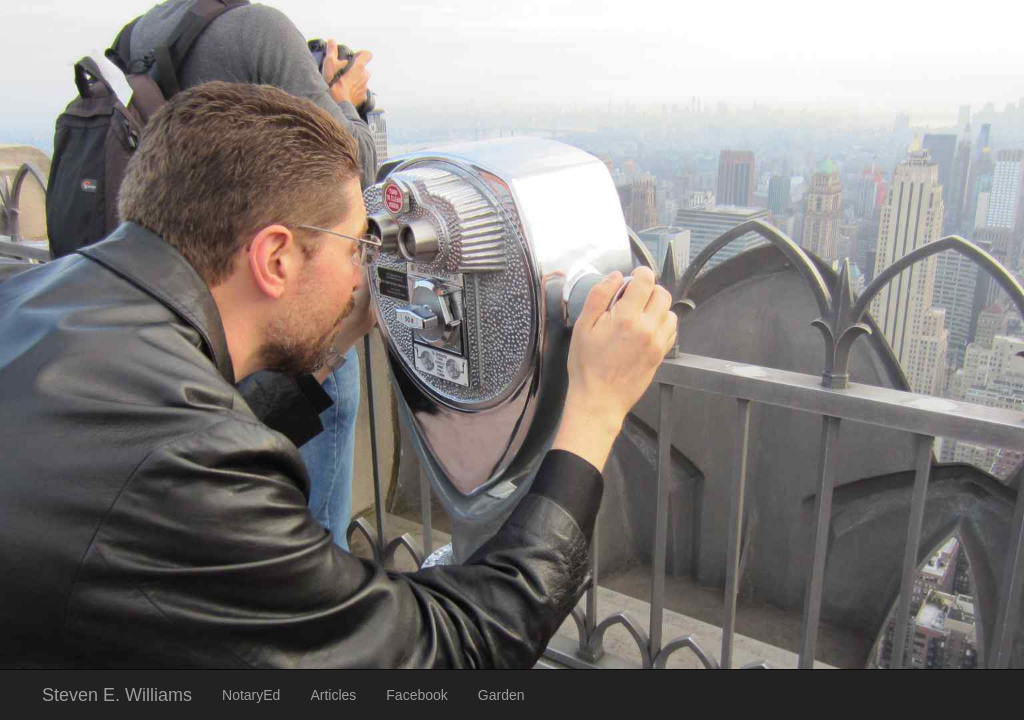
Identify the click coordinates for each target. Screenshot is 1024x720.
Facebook (416, 695)
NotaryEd (251, 695)
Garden (501, 695)
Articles (333, 695)
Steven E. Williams (117, 695)
